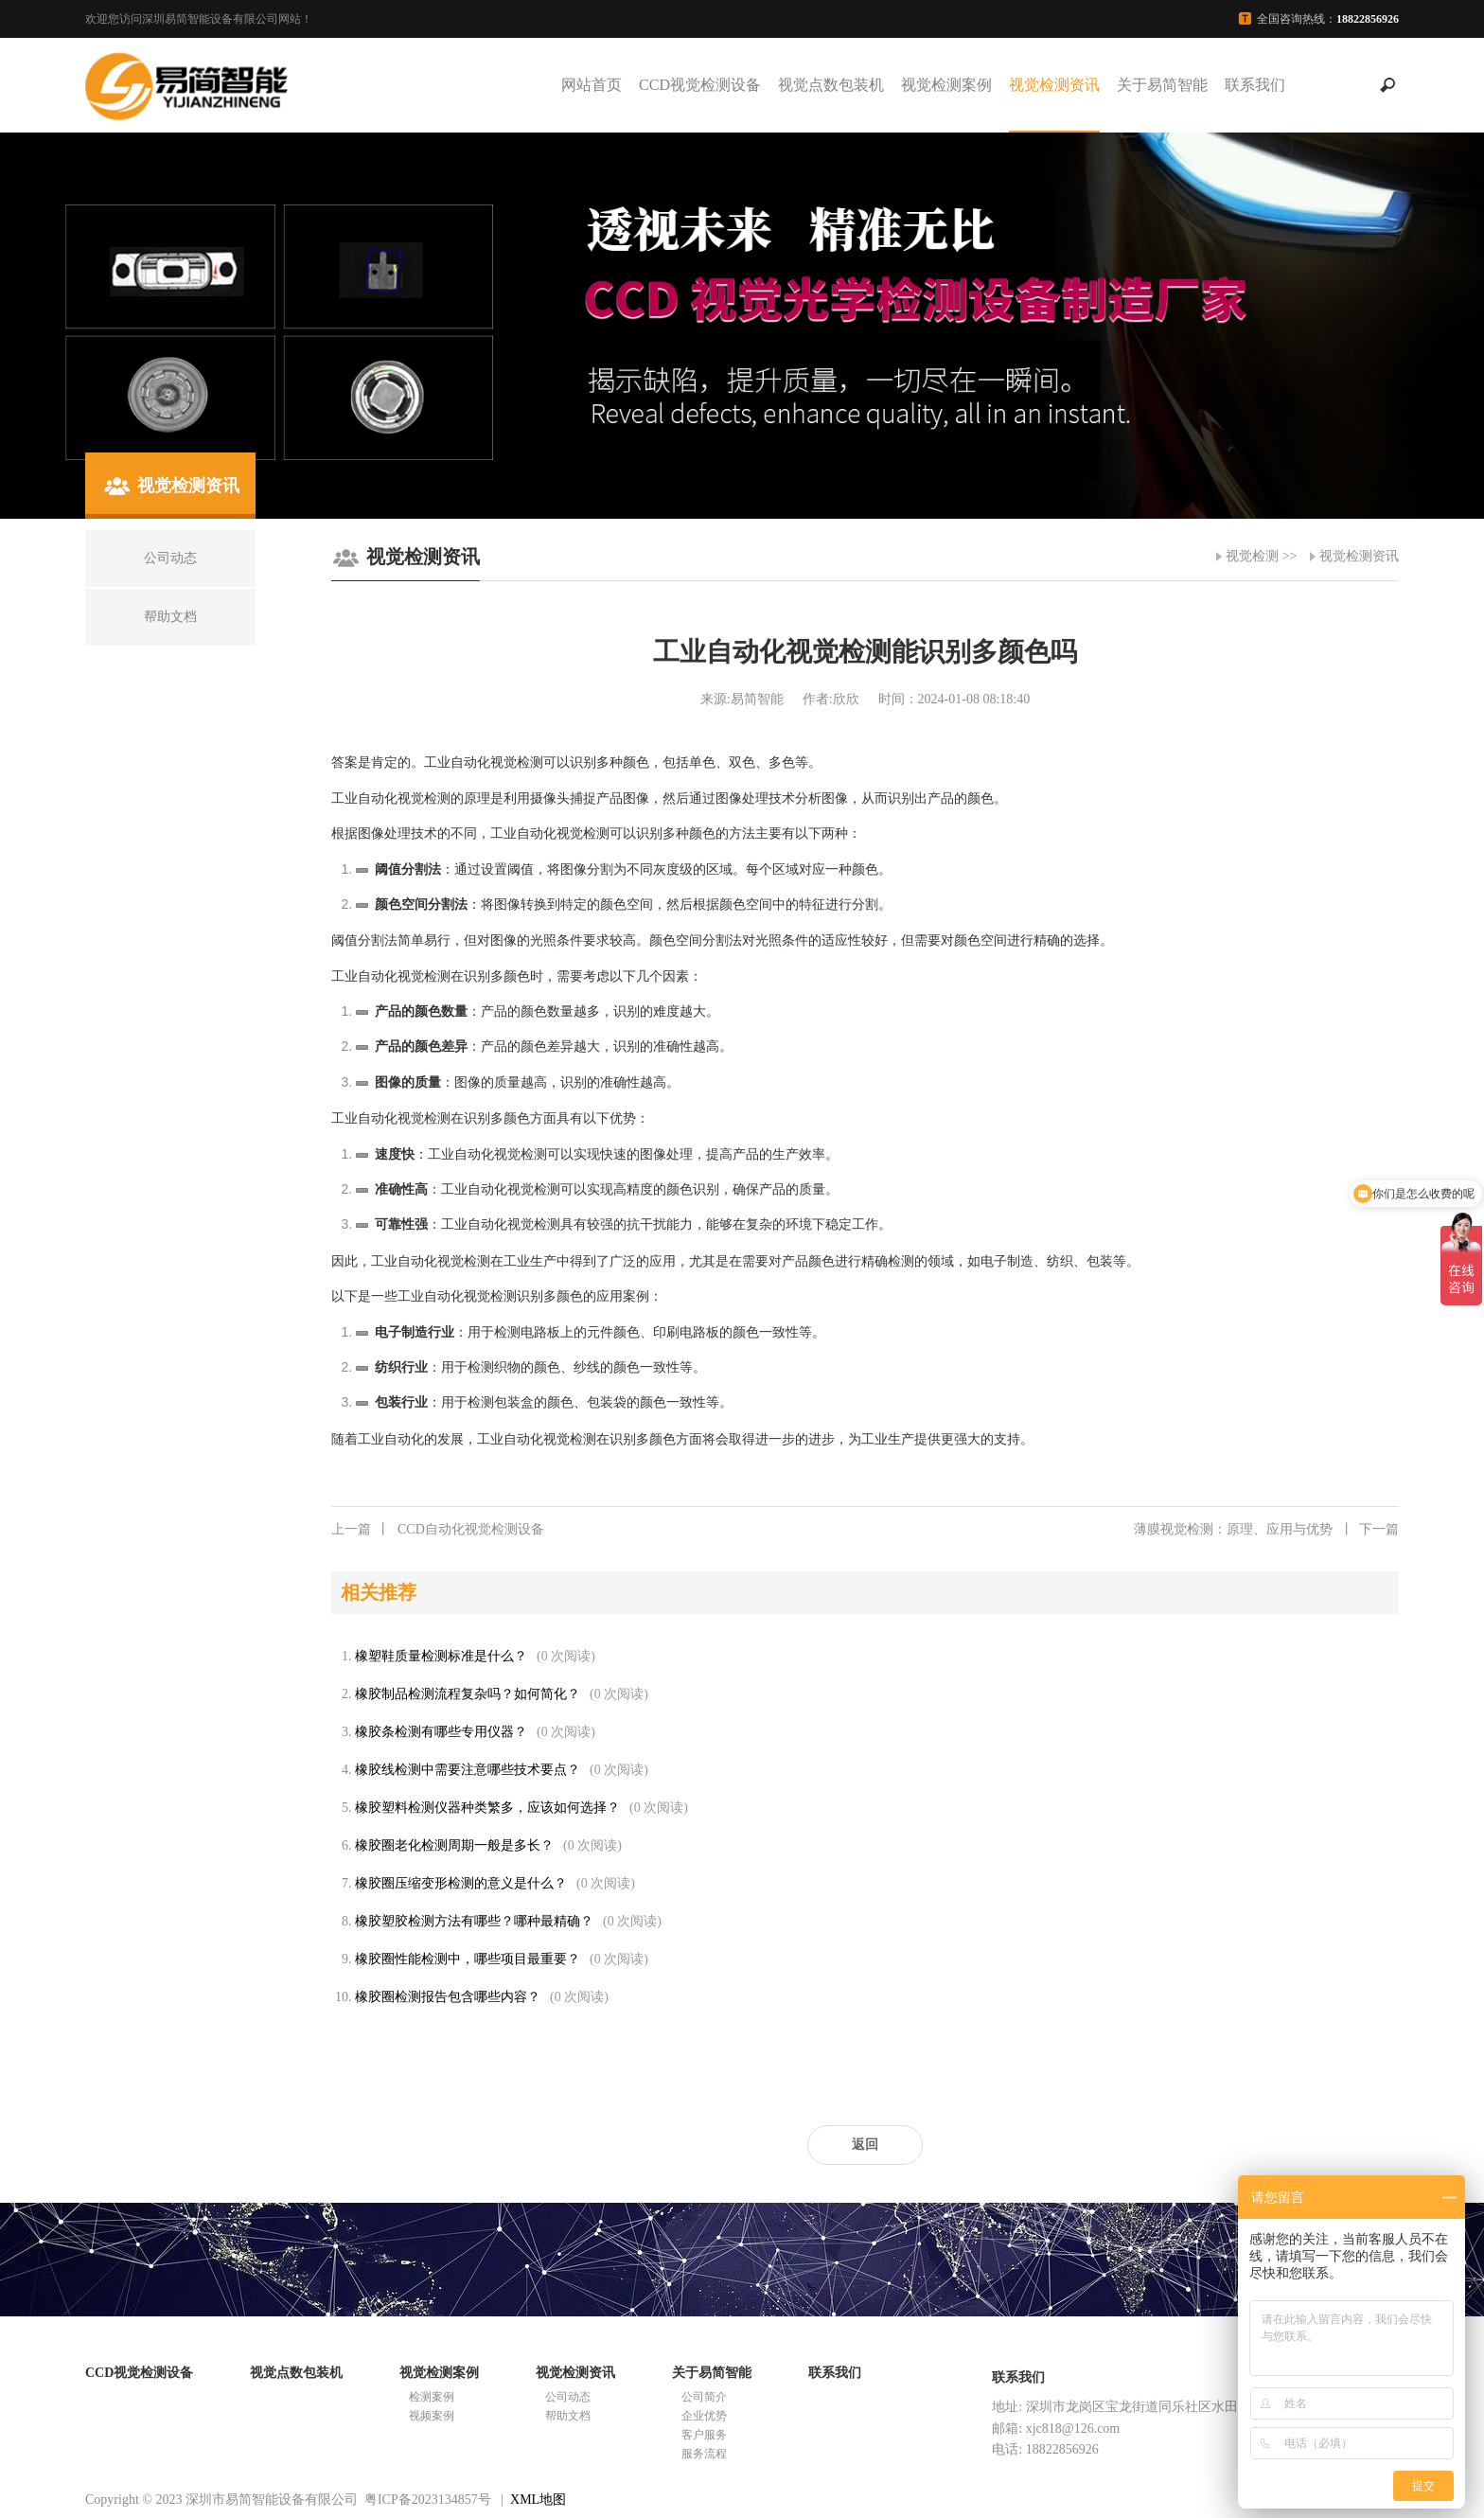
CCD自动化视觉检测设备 (437, 1529)
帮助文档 (568, 2415)
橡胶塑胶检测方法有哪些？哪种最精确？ (474, 1921)
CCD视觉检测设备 (700, 85)
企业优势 (704, 2415)
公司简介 (704, 2396)
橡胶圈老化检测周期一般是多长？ (454, 1845)
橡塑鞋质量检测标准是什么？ (441, 1656)
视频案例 (431, 2415)
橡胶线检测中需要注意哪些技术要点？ (467, 1770)
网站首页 (591, 85)
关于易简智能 (1162, 85)
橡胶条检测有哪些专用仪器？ (441, 1732)
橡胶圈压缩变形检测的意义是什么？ (461, 1883)
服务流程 (704, 2453)
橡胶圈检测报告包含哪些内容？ (447, 1997)
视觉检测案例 (946, 85)
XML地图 (538, 2499)
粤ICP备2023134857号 (427, 2499)
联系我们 (1255, 85)
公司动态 (568, 2396)
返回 (865, 2144)
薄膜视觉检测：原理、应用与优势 (1266, 1529)
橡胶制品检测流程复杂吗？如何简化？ (467, 1694)
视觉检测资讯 (1054, 85)
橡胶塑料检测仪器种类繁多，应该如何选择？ (487, 1807)
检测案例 (431, 2396)
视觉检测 (1252, 556)
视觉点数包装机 (831, 85)
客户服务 (704, 2434)
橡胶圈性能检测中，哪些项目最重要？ (467, 1959)
